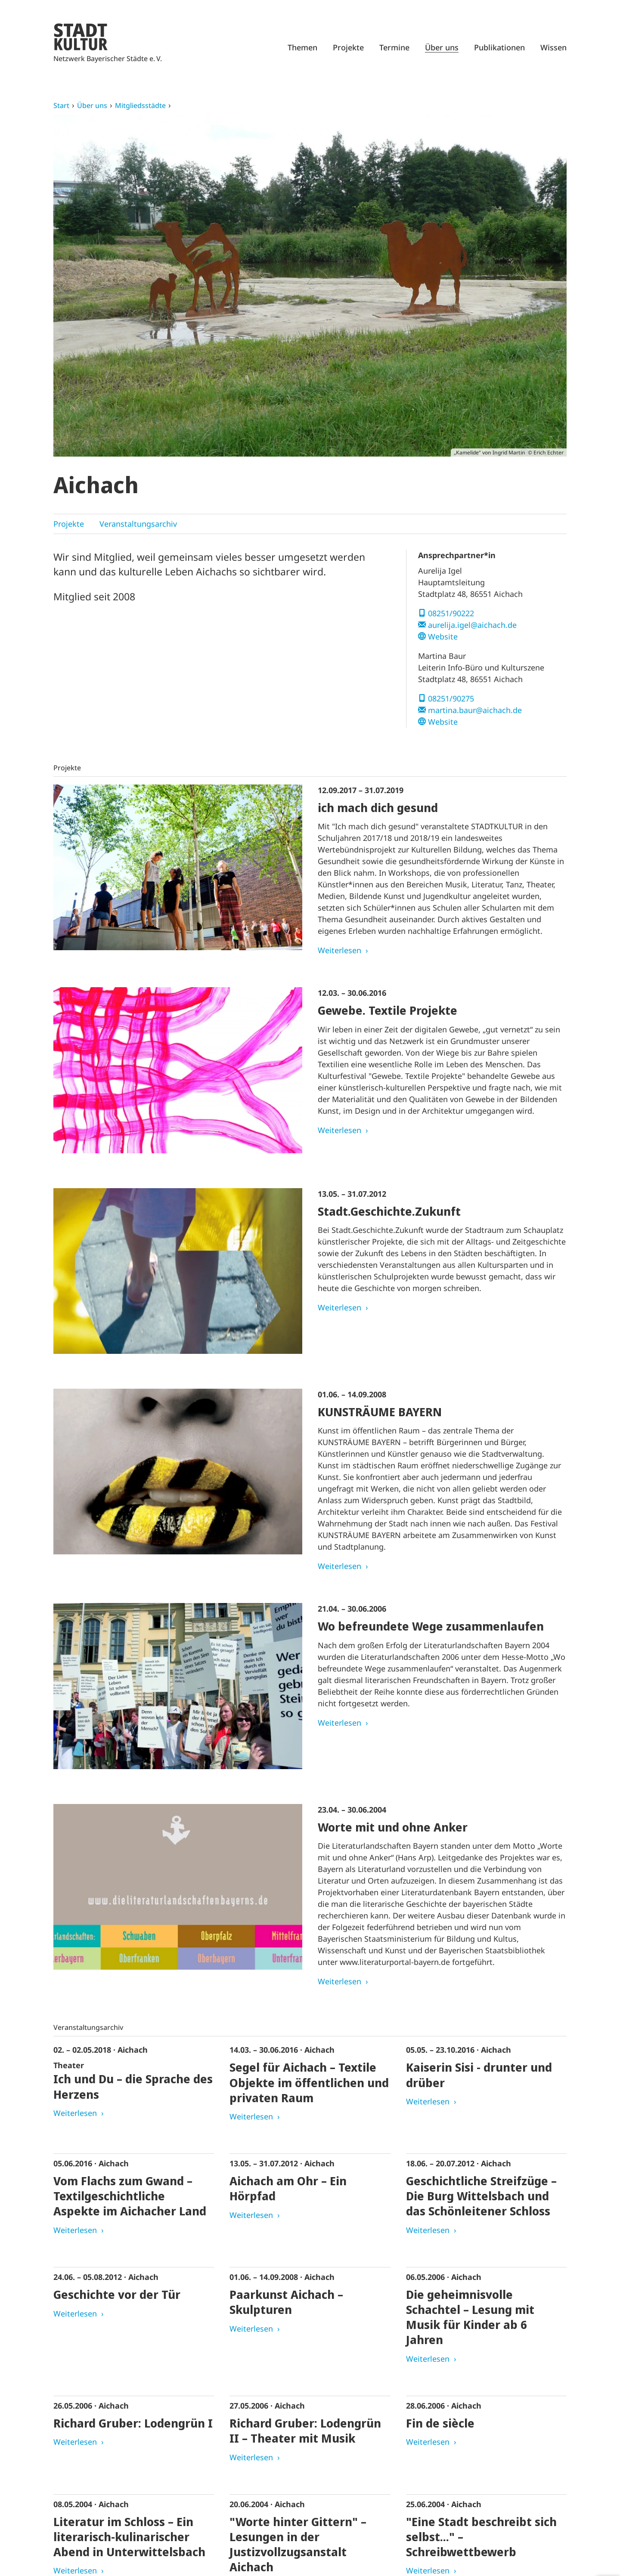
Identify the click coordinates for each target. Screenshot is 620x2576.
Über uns (442, 47)
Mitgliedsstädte (140, 105)
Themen (302, 47)
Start (61, 105)
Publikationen (499, 47)
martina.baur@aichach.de (475, 710)
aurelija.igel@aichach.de (472, 625)
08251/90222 (451, 613)
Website (443, 636)
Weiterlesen (339, 950)
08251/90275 (451, 698)
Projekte (348, 47)
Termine (394, 47)
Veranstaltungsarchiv (138, 524)
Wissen (553, 47)
